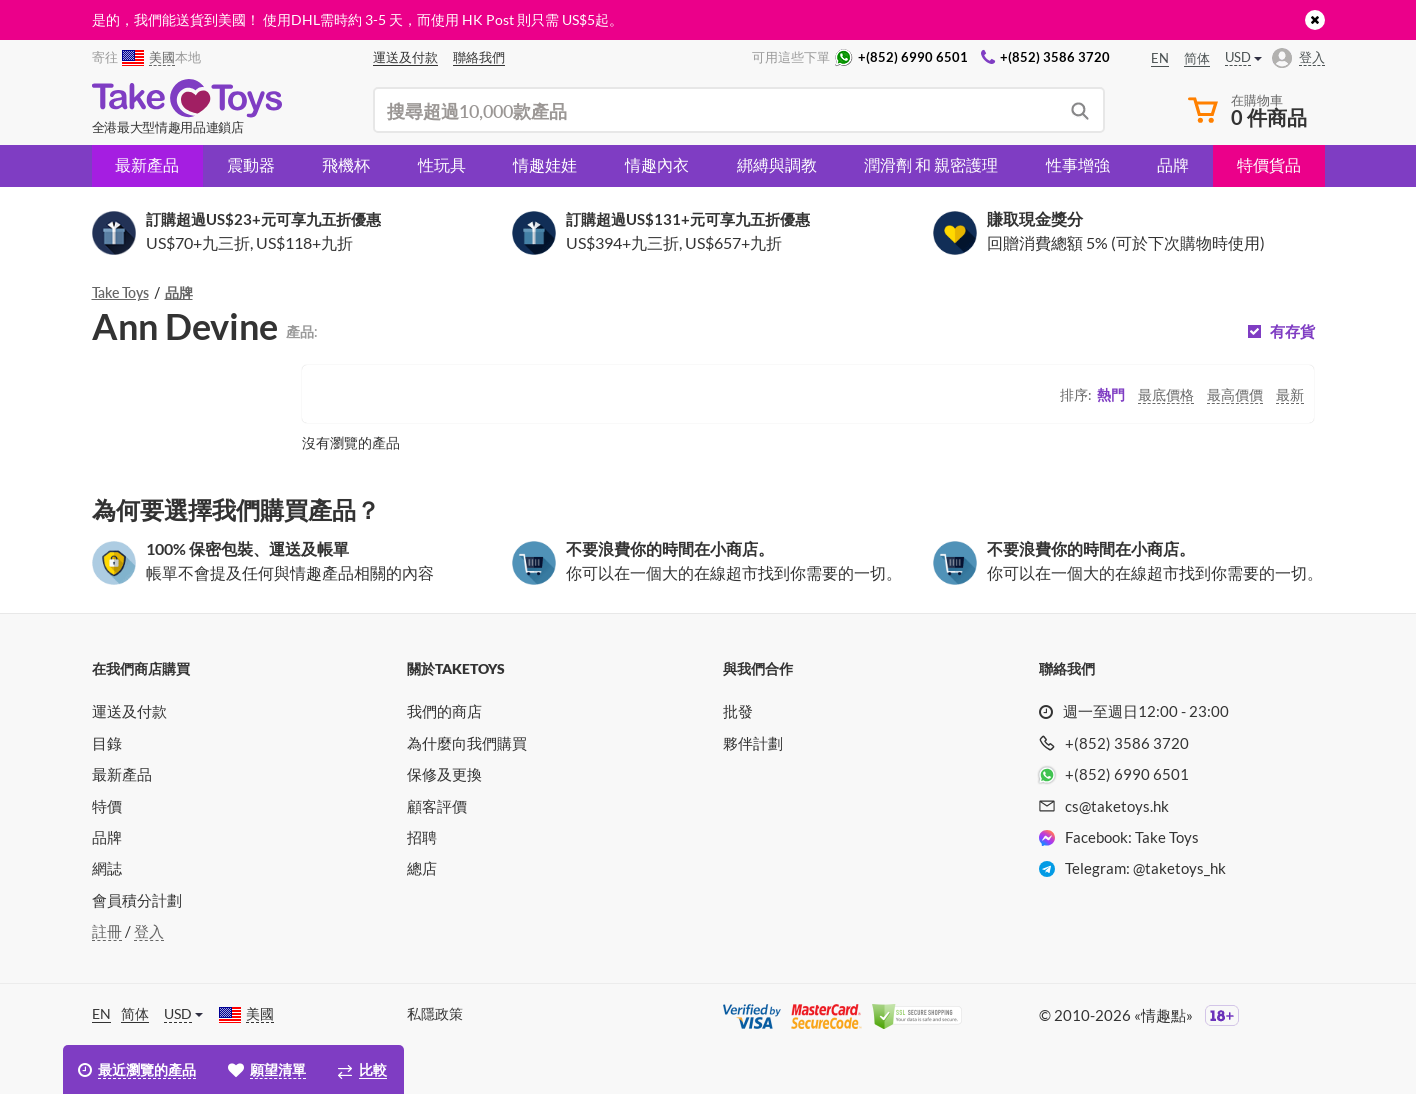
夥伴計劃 (753, 743)
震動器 (251, 164)
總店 (422, 868)
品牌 (1173, 164)
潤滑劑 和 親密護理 (931, 164)
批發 (738, 711)
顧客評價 (437, 806)
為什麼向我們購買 (467, 743)
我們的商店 (444, 711)
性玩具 (442, 164)
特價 (107, 806)
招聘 (422, 837)
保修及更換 (444, 774)
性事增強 (1078, 164)
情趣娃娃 (545, 164)
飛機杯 (346, 164)
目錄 (107, 743)
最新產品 (147, 164)
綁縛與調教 (777, 164)
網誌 (107, 868)
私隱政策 (435, 1013)
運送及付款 (129, 711)
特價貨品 (1269, 164)
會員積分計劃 (137, 900)
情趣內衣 (657, 164)
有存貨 (1292, 331)
